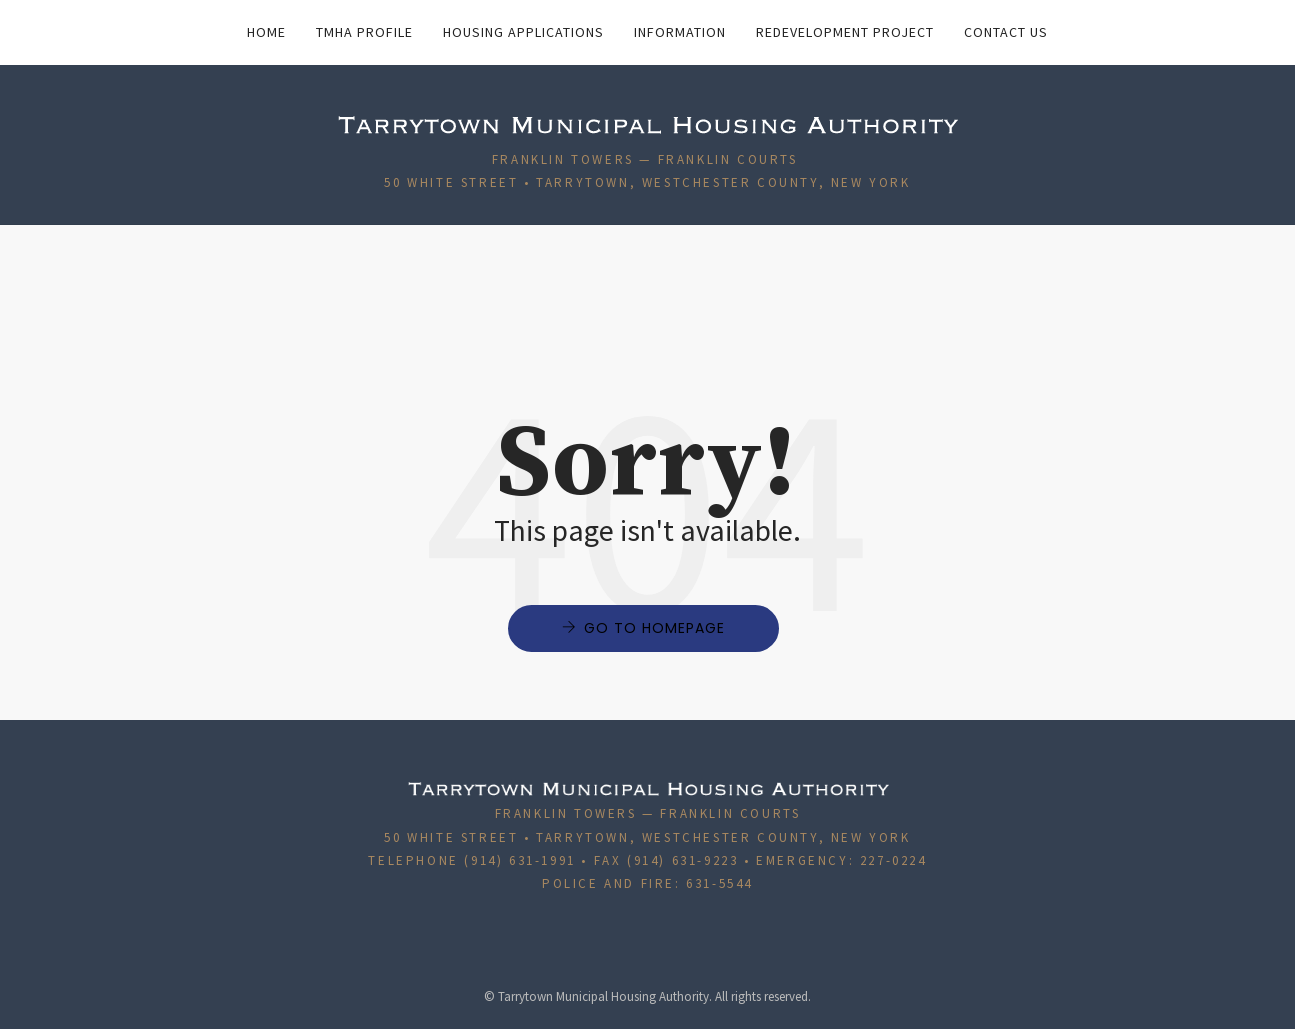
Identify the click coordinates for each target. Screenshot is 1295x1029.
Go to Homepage (654, 628)
